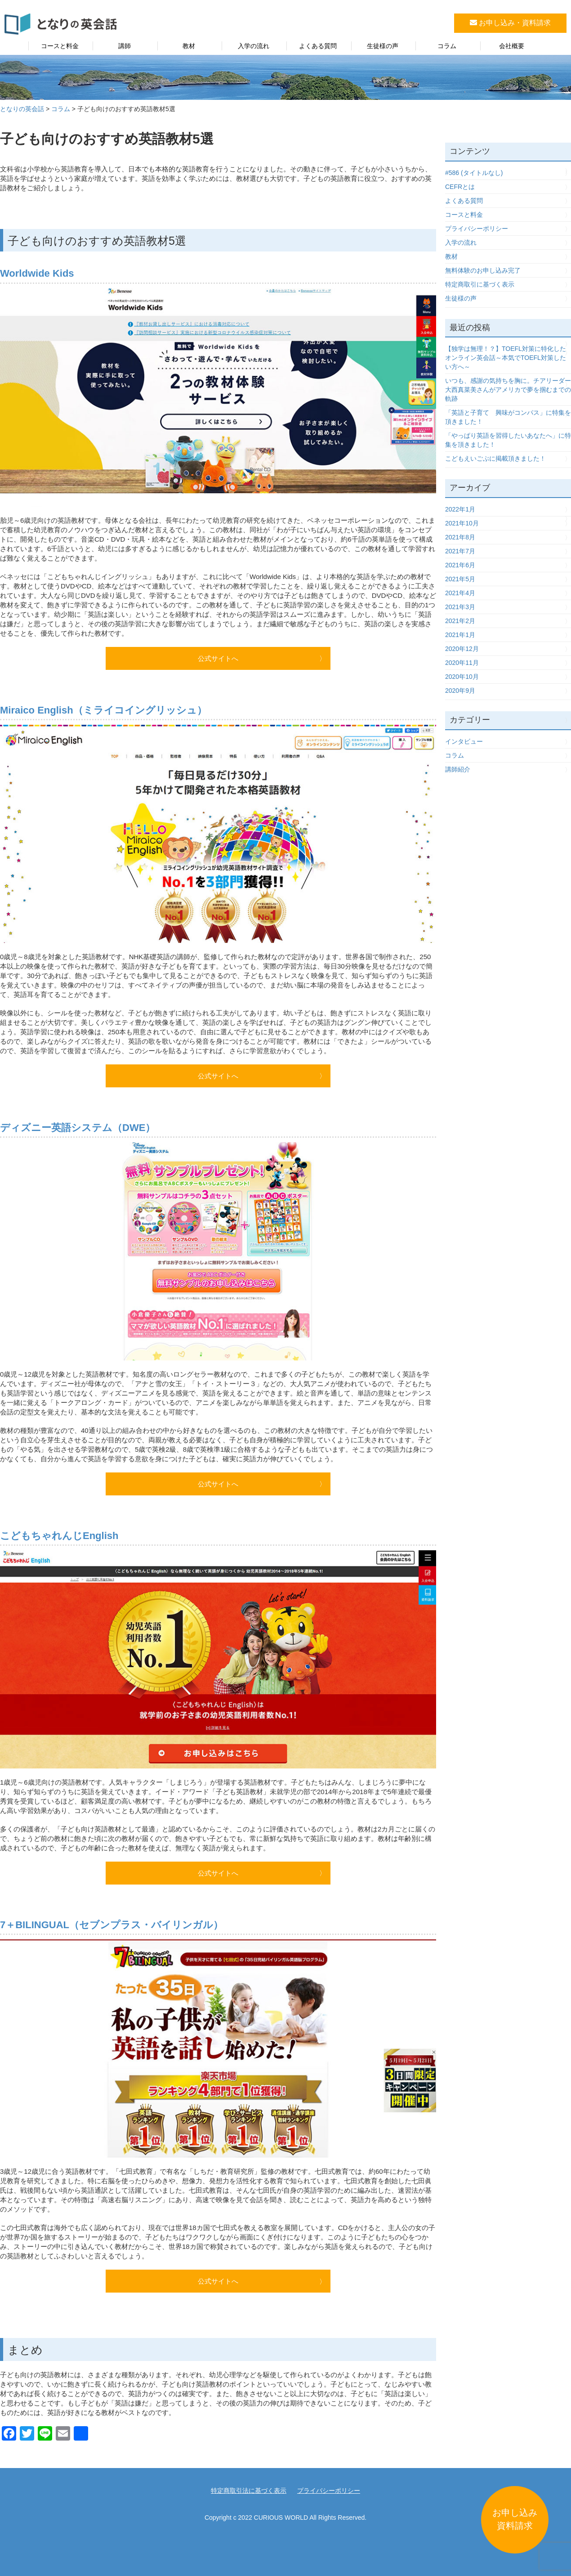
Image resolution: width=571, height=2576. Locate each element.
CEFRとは (460, 186)
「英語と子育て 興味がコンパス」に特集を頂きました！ (508, 417)
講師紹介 (457, 769)
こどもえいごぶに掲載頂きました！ (495, 458)
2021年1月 (460, 634)
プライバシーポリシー (476, 228)
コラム (446, 45)
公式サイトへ (218, 658)
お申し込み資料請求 (514, 2519)
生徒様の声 (382, 45)
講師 (124, 45)
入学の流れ (253, 45)
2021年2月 (460, 620)
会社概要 (511, 45)
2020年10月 (462, 676)
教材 (189, 45)
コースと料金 (60, 45)
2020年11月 (462, 662)
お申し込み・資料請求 (510, 23)
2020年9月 (460, 690)
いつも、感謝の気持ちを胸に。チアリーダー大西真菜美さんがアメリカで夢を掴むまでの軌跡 (508, 389)
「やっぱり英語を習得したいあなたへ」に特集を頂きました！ (508, 440)
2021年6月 (460, 565)
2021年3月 (460, 606)
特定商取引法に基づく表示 (248, 2490)
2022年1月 (460, 509)
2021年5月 (460, 579)
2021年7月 (460, 551)
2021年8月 (460, 537)
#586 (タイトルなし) (474, 172)
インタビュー (464, 741)
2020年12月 (462, 648)
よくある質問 (318, 45)
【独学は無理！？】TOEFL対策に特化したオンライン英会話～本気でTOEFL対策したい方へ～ (505, 357)
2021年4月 (460, 593)
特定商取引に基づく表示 (479, 284)
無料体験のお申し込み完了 (483, 270)
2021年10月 (462, 523)
